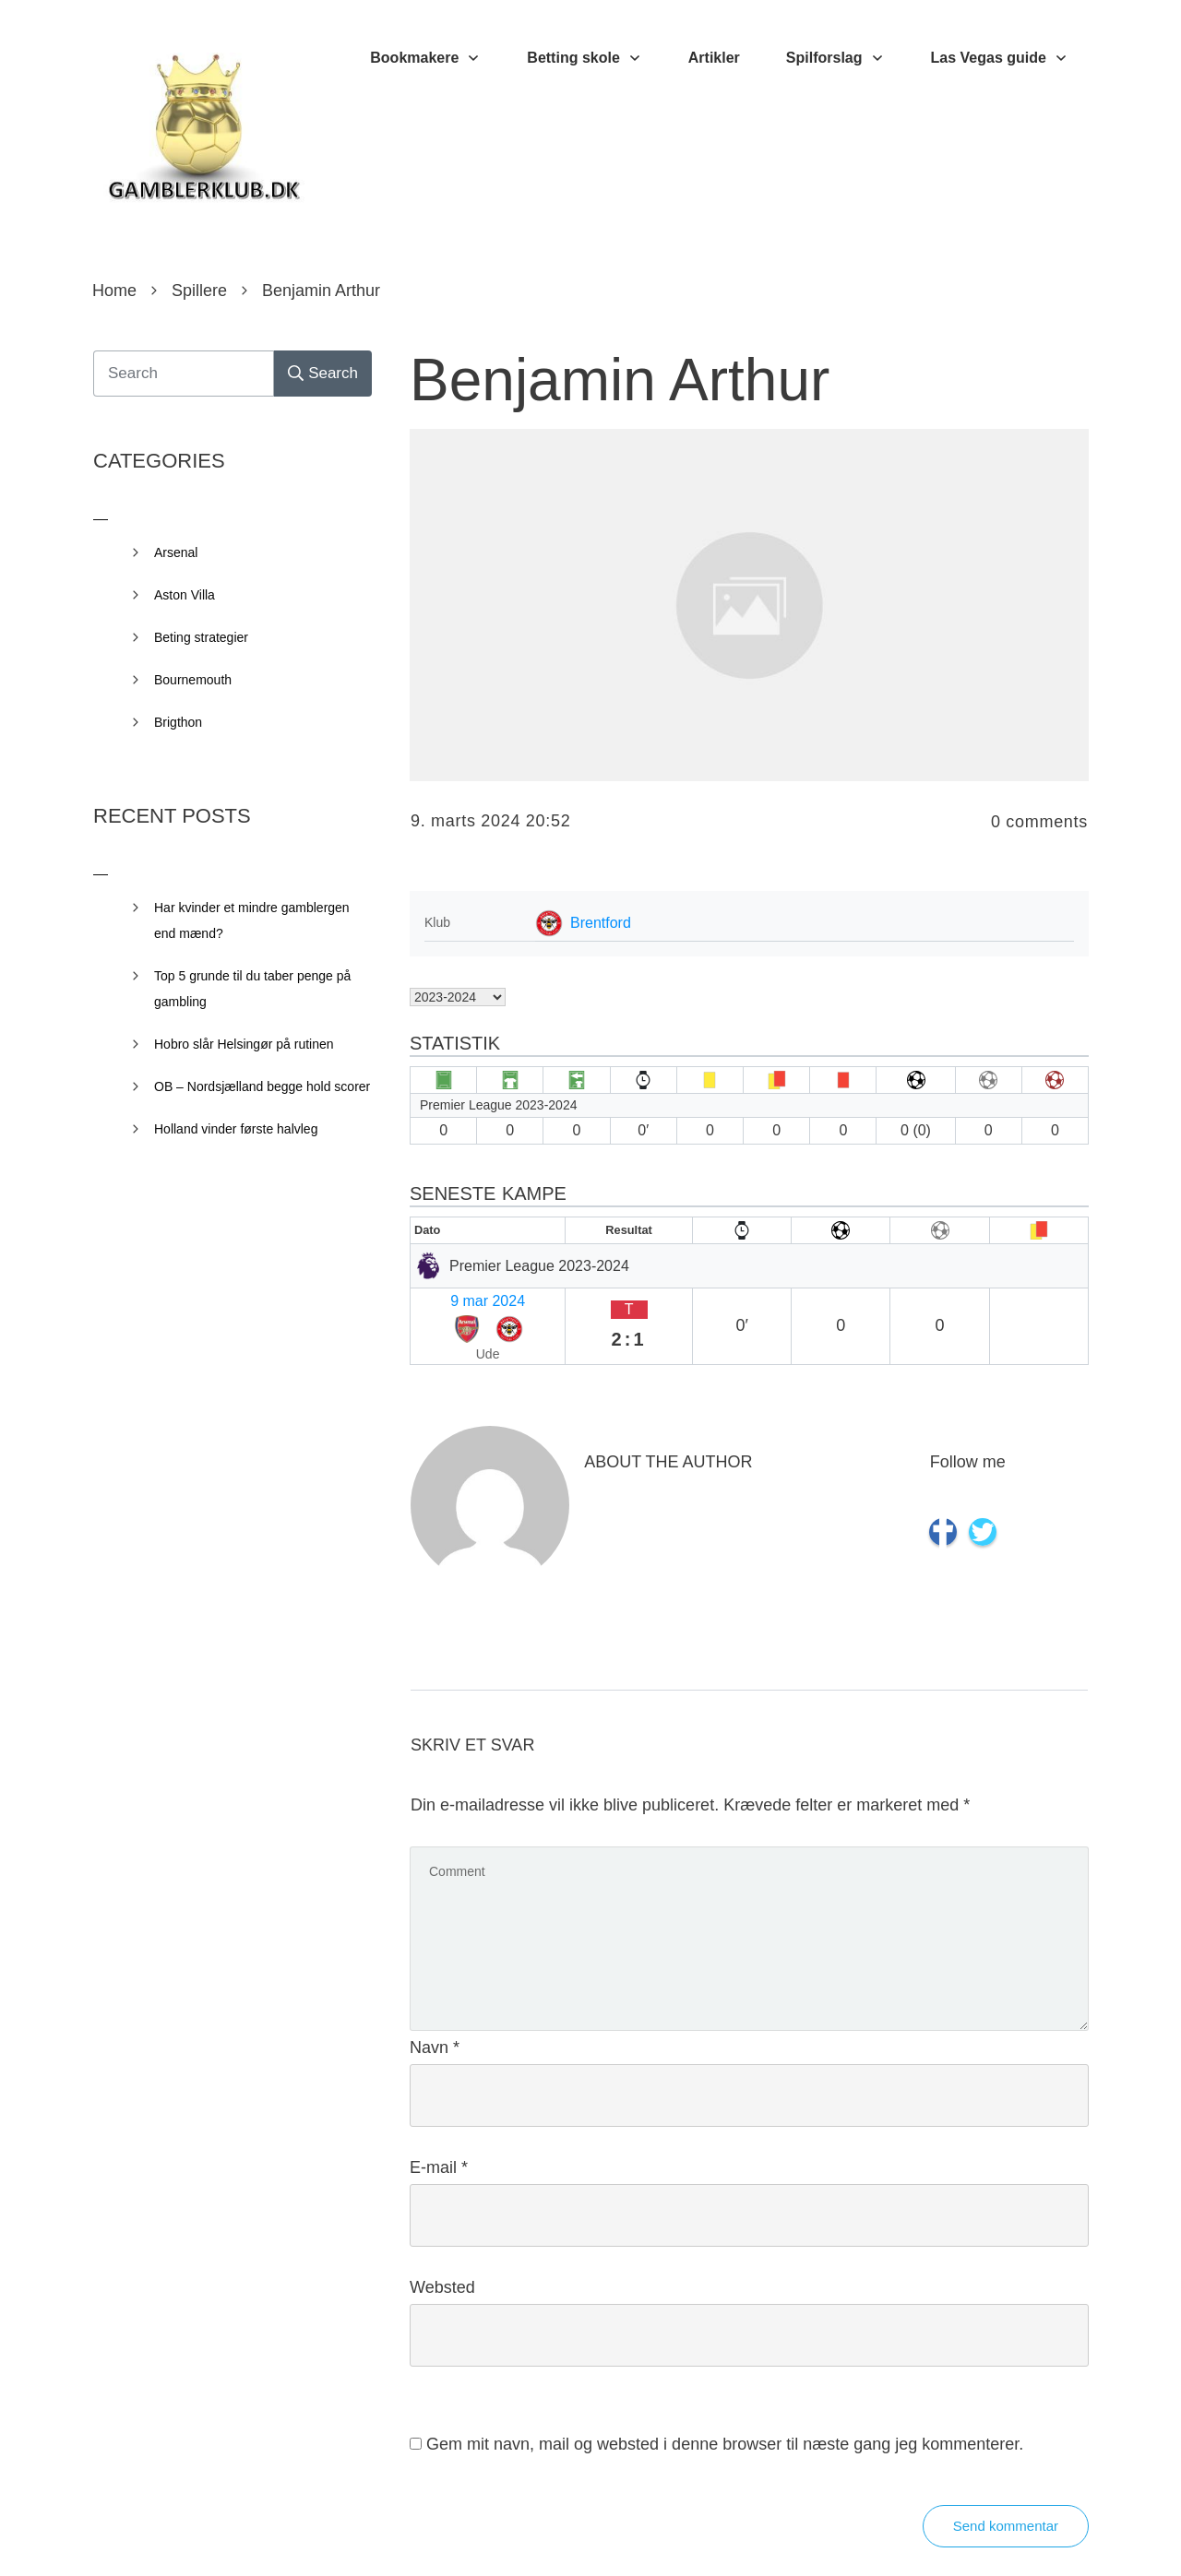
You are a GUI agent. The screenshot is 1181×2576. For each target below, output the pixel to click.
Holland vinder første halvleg (235, 1129)
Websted (442, 2238)
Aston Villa (184, 595)
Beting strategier (201, 637)
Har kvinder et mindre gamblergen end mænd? (252, 920)
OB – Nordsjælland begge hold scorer (262, 1086)
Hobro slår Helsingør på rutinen (244, 1044)
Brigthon (178, 722)
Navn (434, 1998)
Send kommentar (1005, 2477)
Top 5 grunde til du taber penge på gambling (252, 988)
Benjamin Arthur (619, 380)
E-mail (439, 2118)
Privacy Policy (694, 2534)
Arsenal (175, 552)
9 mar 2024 (455, 1297)
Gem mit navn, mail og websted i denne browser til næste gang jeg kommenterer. (724, 2395)
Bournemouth (193, 679)
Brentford (600, 923)
